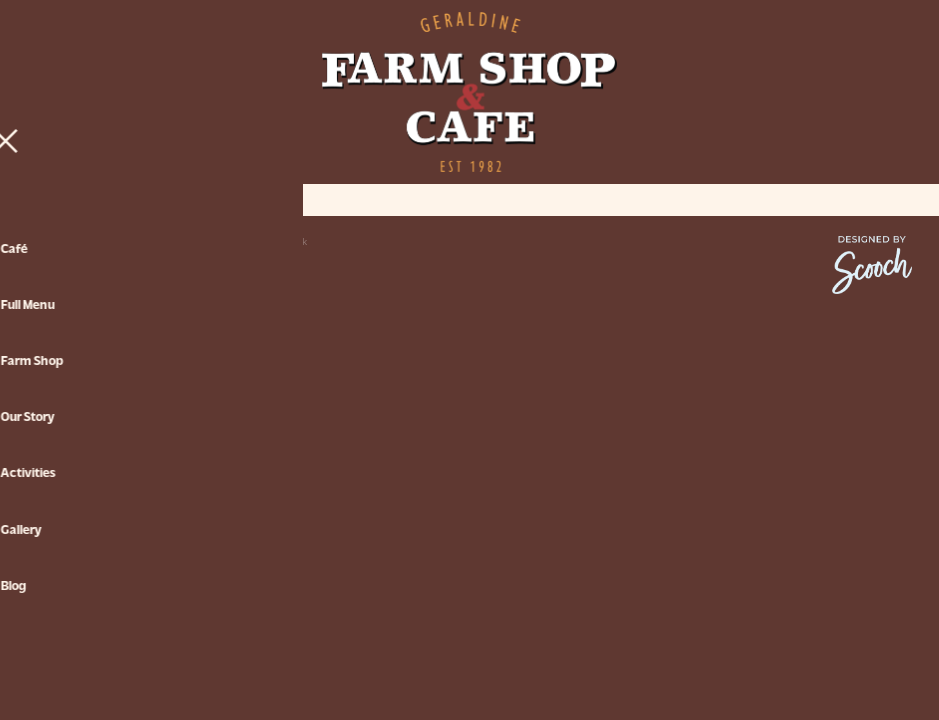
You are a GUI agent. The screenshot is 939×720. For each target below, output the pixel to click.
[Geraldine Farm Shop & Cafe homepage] (469, 92)
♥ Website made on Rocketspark (236, 241)
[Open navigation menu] (137, 92)
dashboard (134, 241)
